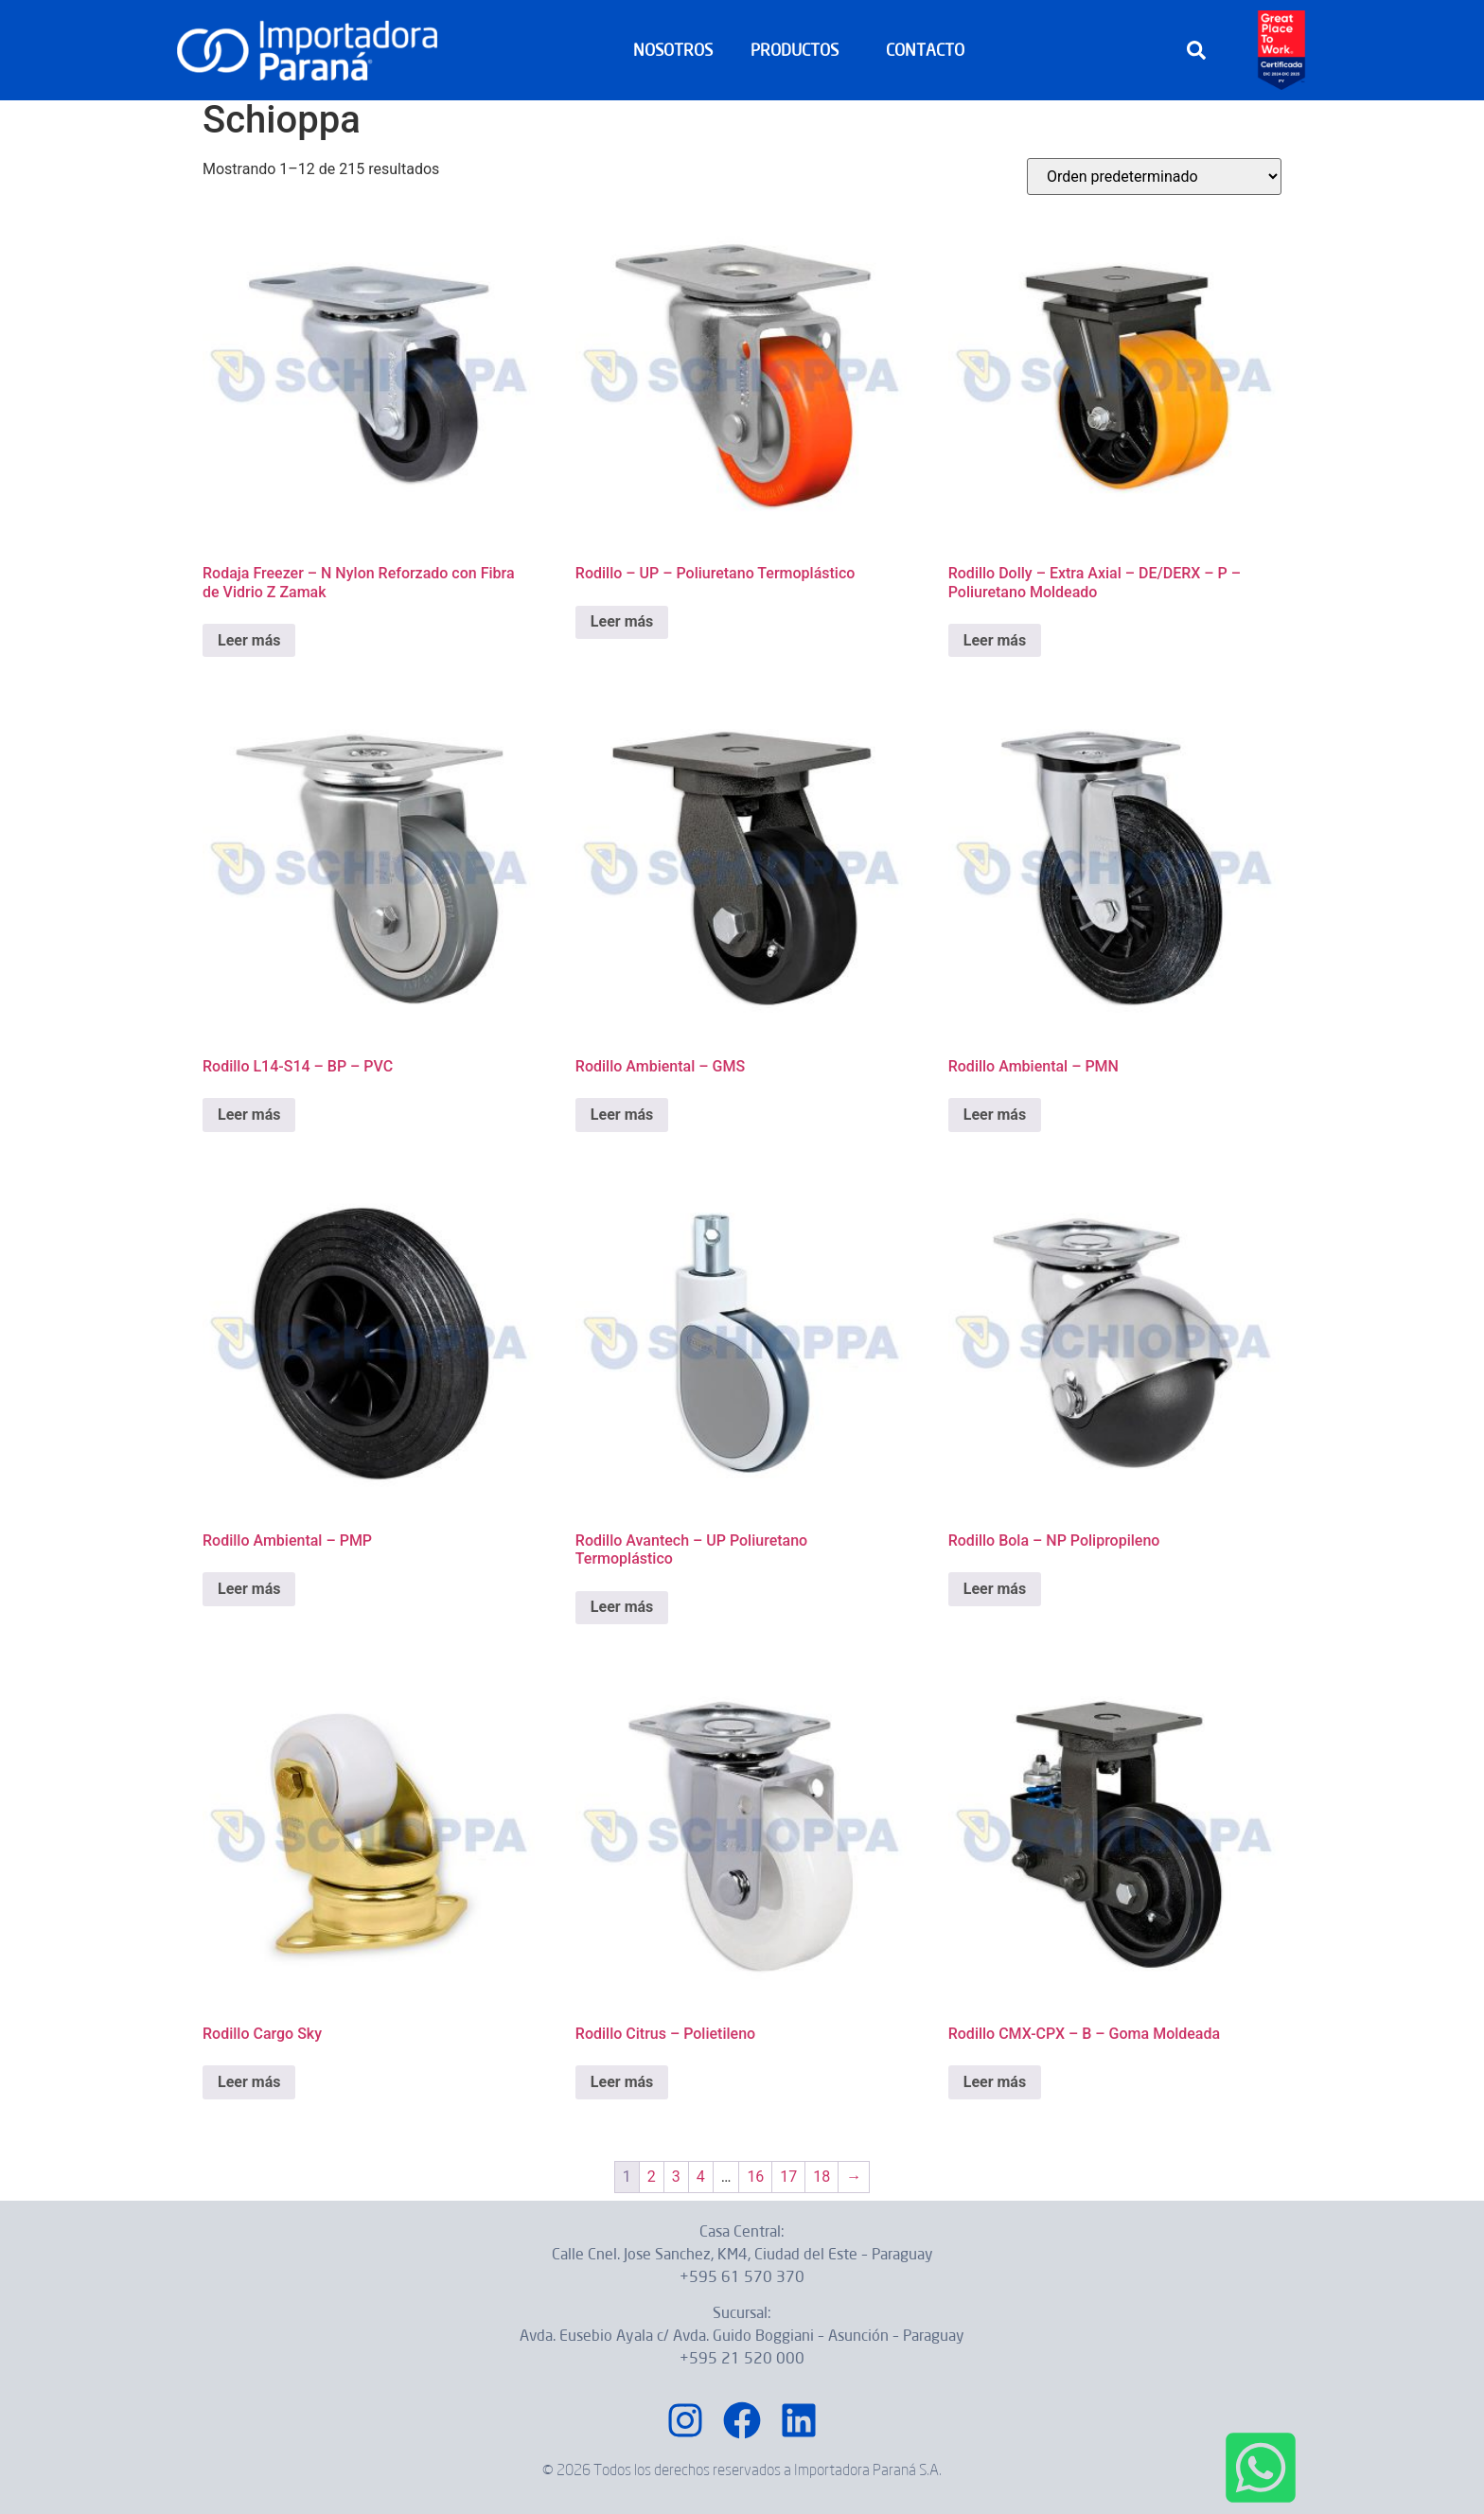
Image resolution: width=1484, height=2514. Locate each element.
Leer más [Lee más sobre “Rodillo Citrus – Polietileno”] (622, 2082)
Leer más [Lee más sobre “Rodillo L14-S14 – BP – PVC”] (249, 1115)
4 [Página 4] (701, 2177)
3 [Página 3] (676, 2177)
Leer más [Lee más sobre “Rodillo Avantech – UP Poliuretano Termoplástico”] (622, 1607)
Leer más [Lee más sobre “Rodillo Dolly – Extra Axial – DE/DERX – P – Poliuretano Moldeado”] (994, 640)
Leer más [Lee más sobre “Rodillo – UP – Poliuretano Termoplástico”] (622, 621)
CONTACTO (925, 50)
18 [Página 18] (821, 2177)
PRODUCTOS (799, 50)
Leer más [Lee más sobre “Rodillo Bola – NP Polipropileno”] (994, 1589)
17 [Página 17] (788, 2177)
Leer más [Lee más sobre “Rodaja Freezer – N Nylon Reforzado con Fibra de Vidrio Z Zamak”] (249, 640)
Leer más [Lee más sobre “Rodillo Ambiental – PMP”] (249, 1589)
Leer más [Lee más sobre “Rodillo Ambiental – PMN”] (994, 1115)
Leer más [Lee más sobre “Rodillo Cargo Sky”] (249, 2082)
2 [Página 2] (651, 2177)
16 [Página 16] (755, 2177)
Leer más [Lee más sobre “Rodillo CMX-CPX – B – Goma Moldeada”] (994, 2082)
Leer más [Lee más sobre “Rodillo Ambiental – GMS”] (622, 1115)
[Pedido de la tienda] (1154, 176)
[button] (1196, 50)
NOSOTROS (673, 50)
